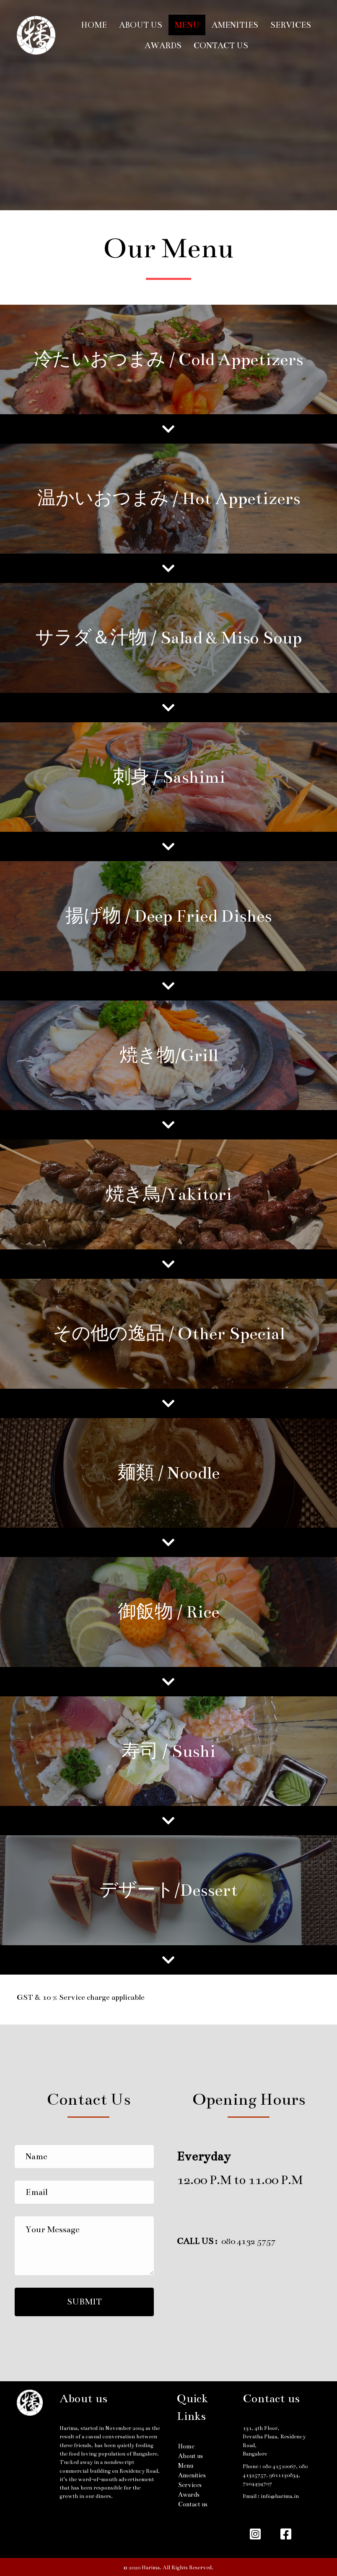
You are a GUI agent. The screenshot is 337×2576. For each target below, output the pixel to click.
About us (140, 25)
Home (94, 25)
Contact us (221, 45)
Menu (187, 25)
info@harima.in (280, 2496)
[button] (84, 2302)
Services (290, 25)
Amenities (235, 25)
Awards (163, 45)
